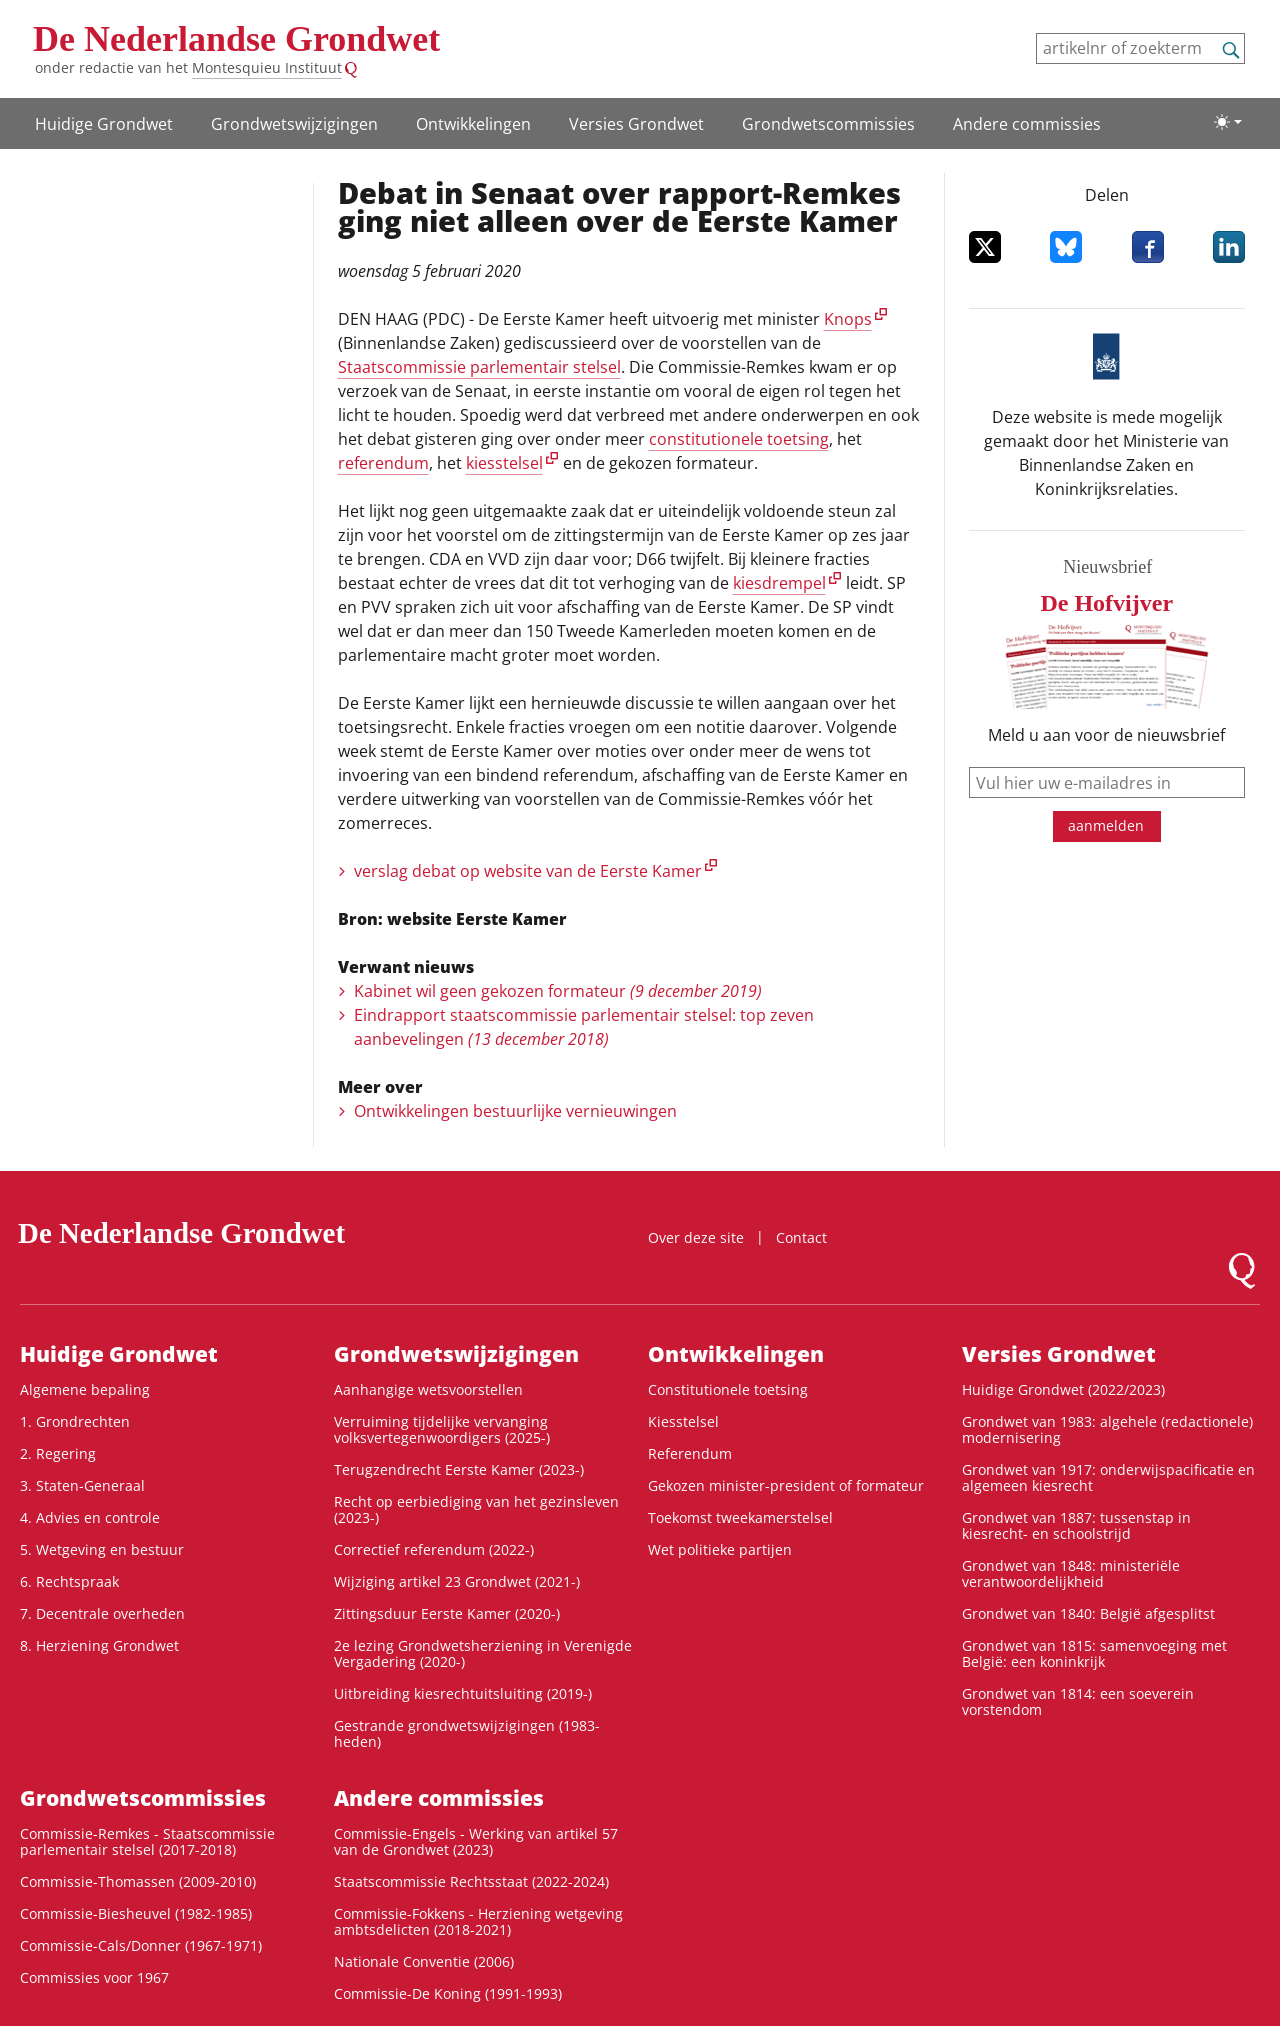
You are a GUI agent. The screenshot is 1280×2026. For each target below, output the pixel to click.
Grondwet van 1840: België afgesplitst (1088, 1613)
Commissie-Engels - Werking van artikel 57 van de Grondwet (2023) (476, 1841)
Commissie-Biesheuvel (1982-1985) (136, 1913)
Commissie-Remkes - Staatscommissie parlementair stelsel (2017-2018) (147, 1841)
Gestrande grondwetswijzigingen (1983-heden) (467, 1733)
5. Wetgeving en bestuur (102, 1549)
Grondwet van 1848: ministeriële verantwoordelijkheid (1071, 1573)
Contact (801, 1237)
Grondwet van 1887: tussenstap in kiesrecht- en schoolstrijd (1076, 1525)
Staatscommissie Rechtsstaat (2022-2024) (471, 1881)
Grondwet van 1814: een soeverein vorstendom (1078, 1701)
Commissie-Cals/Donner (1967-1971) (141, 1945)
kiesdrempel (779, 583)
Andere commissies (1027, 124)
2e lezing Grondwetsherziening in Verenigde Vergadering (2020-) (483, 1653)
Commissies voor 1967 (94, 1977)
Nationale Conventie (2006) (424, 1961)
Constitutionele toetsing (728, 1389)
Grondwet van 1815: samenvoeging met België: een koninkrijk (1094, 1653)
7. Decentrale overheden (102, 1613)
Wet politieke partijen (720, 1549)
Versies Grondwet (636, 124)
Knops (848, 319)
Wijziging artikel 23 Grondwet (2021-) (457, 1581)
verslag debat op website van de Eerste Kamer (528, 871)
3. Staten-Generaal (82, 1485)
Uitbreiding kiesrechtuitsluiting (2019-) (463, 1693)
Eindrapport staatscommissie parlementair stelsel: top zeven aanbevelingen (584, 1027)
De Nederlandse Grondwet (236, 39)
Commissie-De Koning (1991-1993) (448, 1993)
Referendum (690, 1453)
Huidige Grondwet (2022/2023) (1063, 1389)
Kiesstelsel (683, 1421)
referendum (383, 463)
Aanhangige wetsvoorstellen (428, 1389)
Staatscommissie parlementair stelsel (479, 367)
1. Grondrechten (75, 1421)
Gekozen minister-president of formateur (786, 1485)
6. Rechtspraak (69, 1581)
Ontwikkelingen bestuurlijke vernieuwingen (515, 1111)
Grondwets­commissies (828, 124)
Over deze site (696, 1237)
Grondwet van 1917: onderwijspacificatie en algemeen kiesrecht (1108, 1477)
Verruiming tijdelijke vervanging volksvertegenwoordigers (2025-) (442, 1429)
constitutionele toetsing (739, 439)
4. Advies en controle (90, 1517)
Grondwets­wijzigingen (294, 124)
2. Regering (58, 1453)
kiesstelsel (504, 463)
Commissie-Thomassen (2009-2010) (138, 1881)
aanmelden (1106, 825)
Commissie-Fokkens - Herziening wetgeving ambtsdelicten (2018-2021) (478, 1921)
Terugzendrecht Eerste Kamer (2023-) (459, 1469)
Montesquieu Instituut (267, 67)
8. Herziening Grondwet (99, 1645)
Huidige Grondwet (104, 124)
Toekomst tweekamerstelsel (740, 1517)
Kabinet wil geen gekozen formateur (558, 991)
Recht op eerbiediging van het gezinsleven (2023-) (476, 1509)
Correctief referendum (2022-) (434, 1549)
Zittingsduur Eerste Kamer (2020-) (447, 1613)
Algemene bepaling (85, 1389)
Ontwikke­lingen (473, 124)
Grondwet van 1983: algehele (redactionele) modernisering (1107, 1429)
